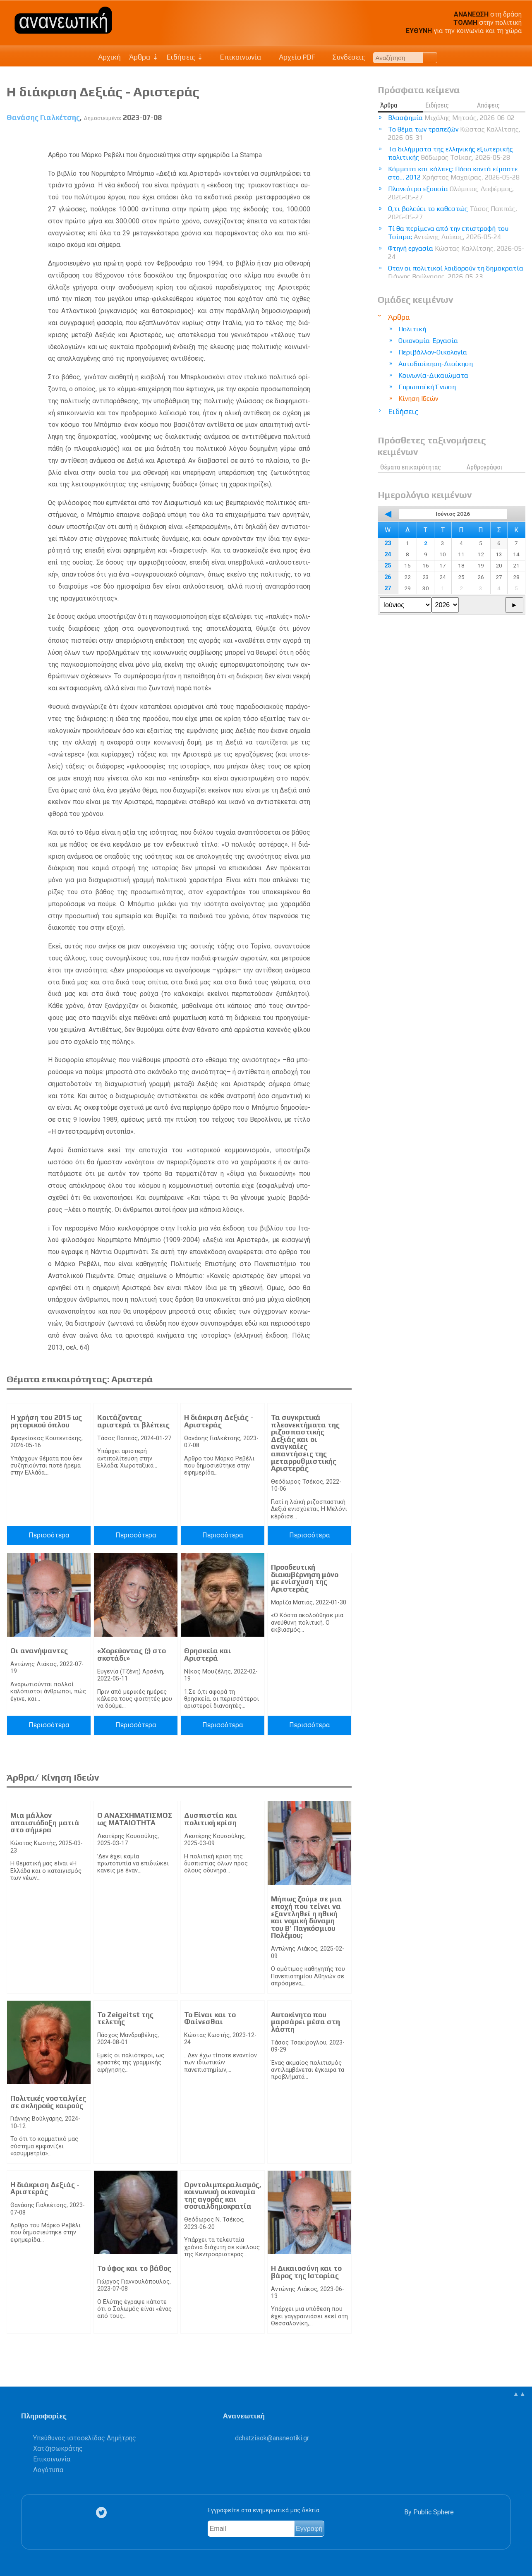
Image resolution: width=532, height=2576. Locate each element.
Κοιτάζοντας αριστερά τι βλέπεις (133, 1421)
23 (387, 543)
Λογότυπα (48, 2470)
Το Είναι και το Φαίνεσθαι (210, 2018)
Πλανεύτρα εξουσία (451, 193)
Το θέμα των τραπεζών (454, 133)
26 (387, 577)
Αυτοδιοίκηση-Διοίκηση (435, 364)
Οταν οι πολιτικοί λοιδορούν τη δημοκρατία (455, 272)
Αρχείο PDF (292, 57)
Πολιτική (412, 329)
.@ (272, 2438)
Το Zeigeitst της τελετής (125, 2018)
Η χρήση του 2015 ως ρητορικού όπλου (46, 1421)
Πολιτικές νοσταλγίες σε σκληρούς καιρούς (48, 2102)
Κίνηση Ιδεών (418, 398)
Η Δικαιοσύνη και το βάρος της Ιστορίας (306, 2272)
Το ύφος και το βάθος (134, 2268)
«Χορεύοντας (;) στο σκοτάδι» (131, 1654)
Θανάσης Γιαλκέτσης (43, 117)
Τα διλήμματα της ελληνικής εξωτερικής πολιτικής (450, 153)
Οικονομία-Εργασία (428, 341)
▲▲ (519, 2394)
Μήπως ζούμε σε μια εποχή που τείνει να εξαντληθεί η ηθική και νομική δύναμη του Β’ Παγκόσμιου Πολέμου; (306, 1917)
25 (387, 565)
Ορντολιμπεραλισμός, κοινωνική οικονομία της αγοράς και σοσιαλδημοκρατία (222, 2196)
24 (387, 554)
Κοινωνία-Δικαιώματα (433, 375)
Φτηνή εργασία (456, 252)
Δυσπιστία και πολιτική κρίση (210, 1819)
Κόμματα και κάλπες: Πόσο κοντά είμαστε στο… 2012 (454, 173)
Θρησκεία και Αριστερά (207, 1654)
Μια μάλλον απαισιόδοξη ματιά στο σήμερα (44, 1822)
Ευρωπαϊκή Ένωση (427, 387)
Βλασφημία (451, 118)
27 (387, 588)
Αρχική (109, 57)
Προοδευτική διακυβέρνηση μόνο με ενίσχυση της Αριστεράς (304, 1578)
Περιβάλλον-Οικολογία (432, 352)
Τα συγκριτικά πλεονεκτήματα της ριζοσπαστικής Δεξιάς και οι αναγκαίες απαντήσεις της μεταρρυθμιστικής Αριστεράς (305, 1442)
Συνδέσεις (344, 57)
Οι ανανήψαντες (39, 1651)
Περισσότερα (49, 1535)
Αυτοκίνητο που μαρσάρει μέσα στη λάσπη (305, 2022)
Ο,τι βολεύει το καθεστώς (452, 213)
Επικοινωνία (236, 57)
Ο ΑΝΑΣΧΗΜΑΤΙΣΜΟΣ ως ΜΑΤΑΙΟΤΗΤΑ (135, 1819)
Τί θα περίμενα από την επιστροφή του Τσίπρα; (448, 233)
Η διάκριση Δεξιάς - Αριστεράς (218, 1421)
